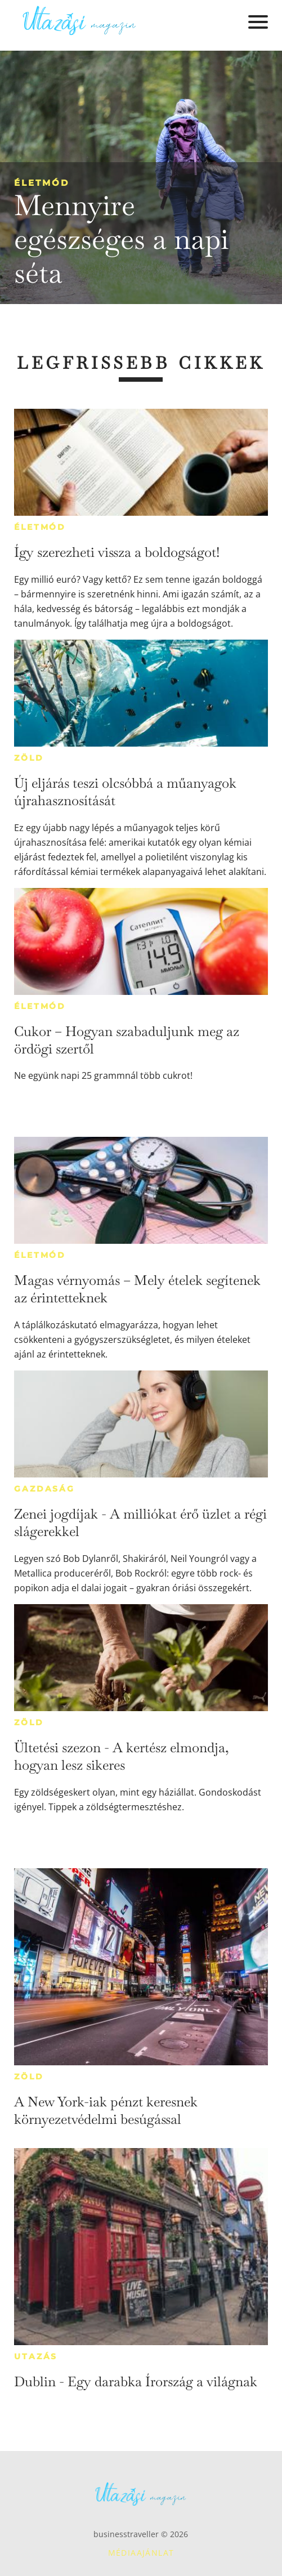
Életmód (41, 182)
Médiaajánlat (141, 2552)
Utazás (35, 2356)
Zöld (28, 758)
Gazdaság (44, 1489)
